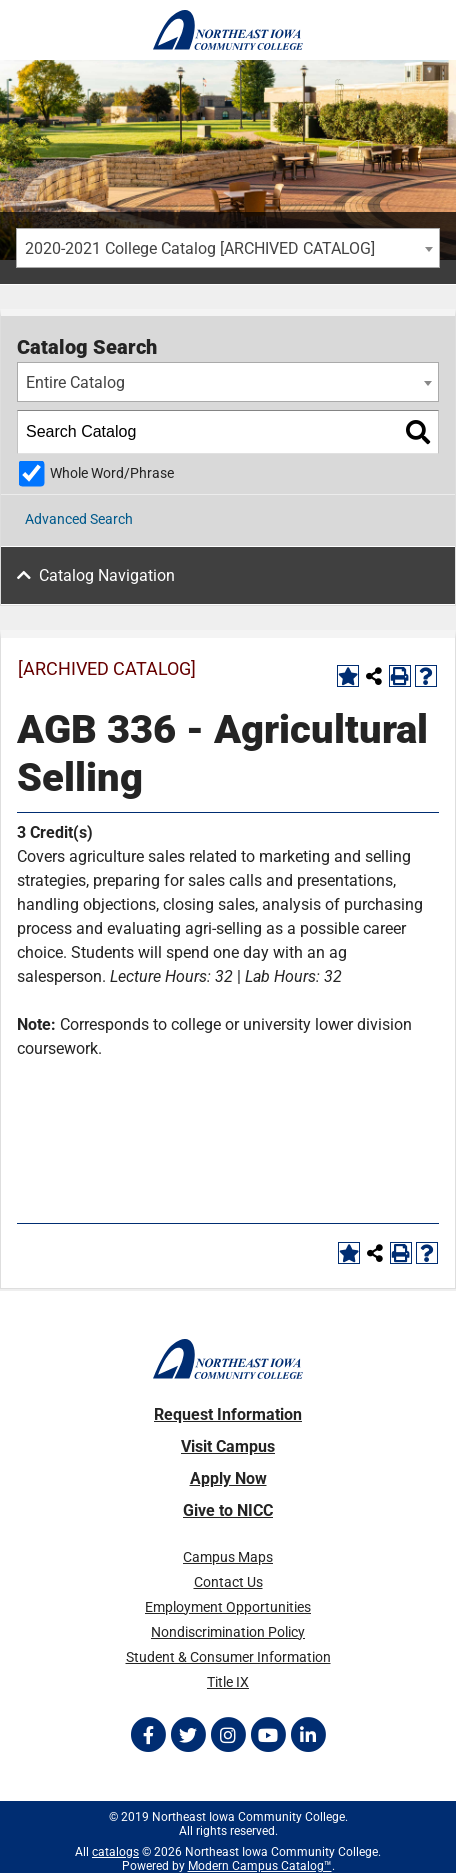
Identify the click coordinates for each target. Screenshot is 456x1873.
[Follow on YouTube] (268, 1735)
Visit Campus (228, 1446)
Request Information (228, 1414)
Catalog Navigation (107, 575)
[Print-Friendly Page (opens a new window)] (400, 676)
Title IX (228, 1682)
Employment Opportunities (228, 1607)
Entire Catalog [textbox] (75, 382)
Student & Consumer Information (228, 1657)
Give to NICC (228, 1510)
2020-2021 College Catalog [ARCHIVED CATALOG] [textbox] (200, 248)
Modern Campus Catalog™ (260, 1866)
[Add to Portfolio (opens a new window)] (348, 676)
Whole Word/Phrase (112, 473)
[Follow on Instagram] (228, 1735)
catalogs (115, 1852)
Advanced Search (79, 519)
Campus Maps (228, 1557)
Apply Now (228, 1478)
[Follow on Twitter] (188, 1735)
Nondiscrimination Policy (228, 1632)
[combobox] (228, 248)
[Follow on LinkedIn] (308, 1735)
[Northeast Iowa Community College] (228, 30)
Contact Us (228, 1582)
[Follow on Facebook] (148, 1735)
